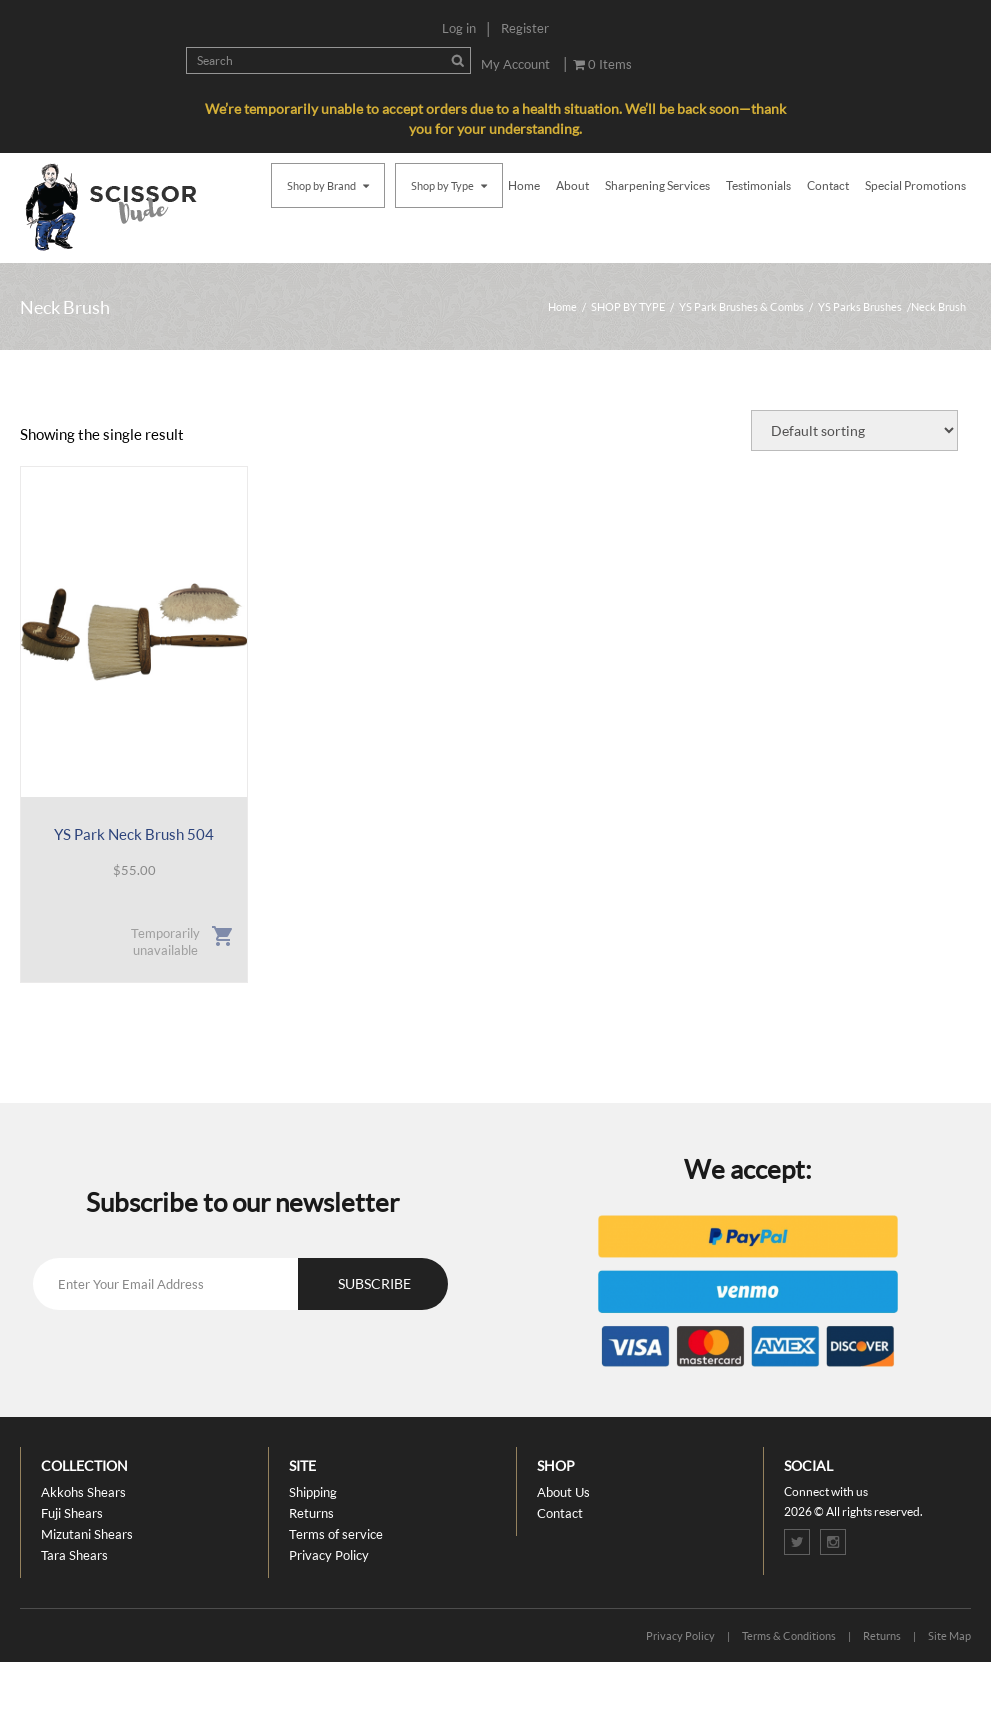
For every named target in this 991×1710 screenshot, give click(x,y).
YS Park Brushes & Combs (741, 306)
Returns (311, 1513)
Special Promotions (915, 185)
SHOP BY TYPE (628, 306)
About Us (563, 1492)
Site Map (949, 1635)
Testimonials (758, 185)
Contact (828, 185)
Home (524, 185)
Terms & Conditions (789, 1635)
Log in (459, 28)
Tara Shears (74, 1555)
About (572, 185)
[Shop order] (854, 430)
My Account (515, 64)
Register (525, 28)
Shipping (313, 1492)
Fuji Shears (72, 1513)
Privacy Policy (329, 1555)
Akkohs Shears (83, 1492)
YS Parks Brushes (860, 306)
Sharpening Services (657, 185)
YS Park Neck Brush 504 (134, 834)
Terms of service (336, 1534)
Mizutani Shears (87, 1534)
